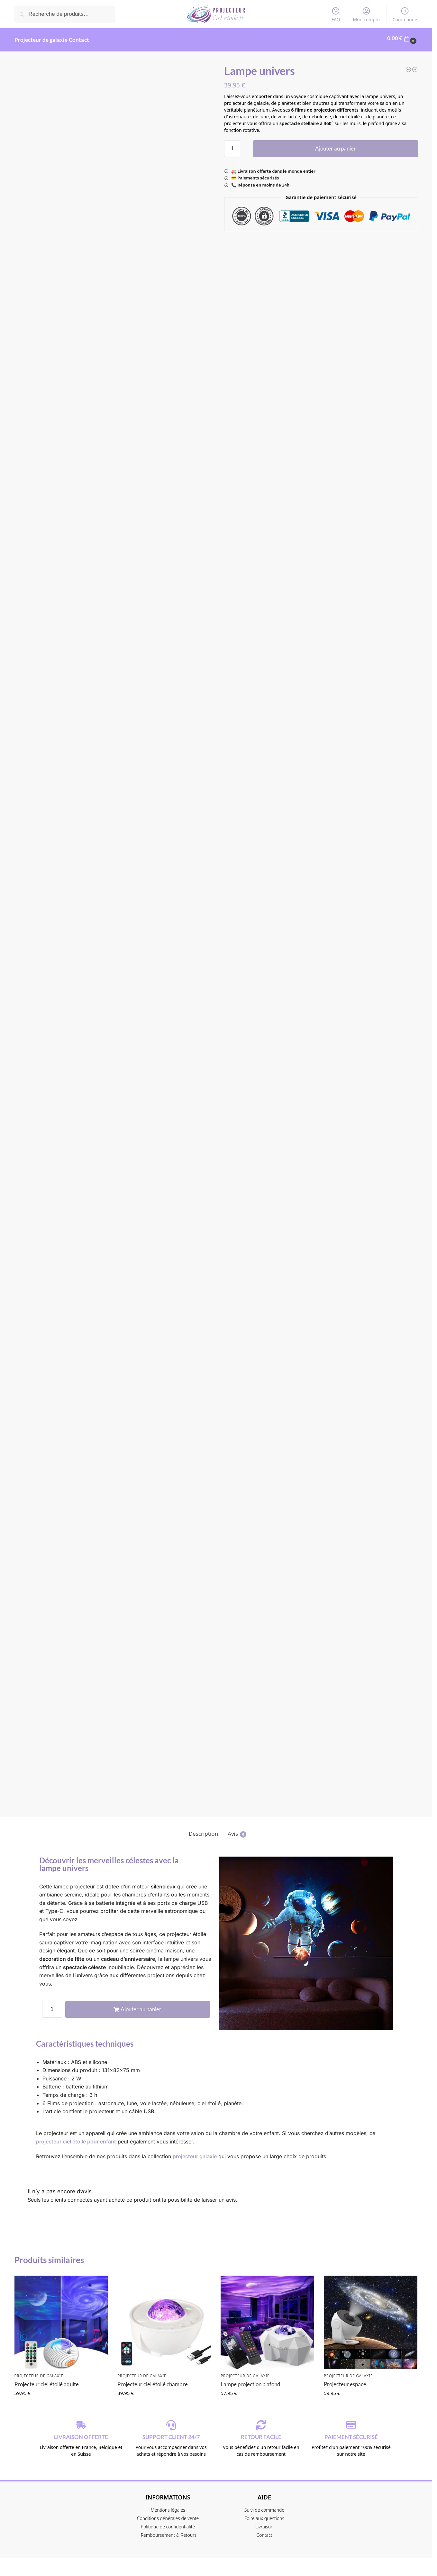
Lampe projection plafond (250, 2380)
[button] (402, 38)
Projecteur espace (345, 2380)
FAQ (335, 14)
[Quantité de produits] (232, 144)
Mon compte (366, 14)
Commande (405, 14)
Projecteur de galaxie (38, 2372)
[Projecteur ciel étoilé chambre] (408, 66)
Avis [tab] (237, 1830)
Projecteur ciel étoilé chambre (152, 2380)
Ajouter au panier (335, 144)
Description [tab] (203, 1829)
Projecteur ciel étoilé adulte (46, 2380)
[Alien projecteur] (415, 66)
